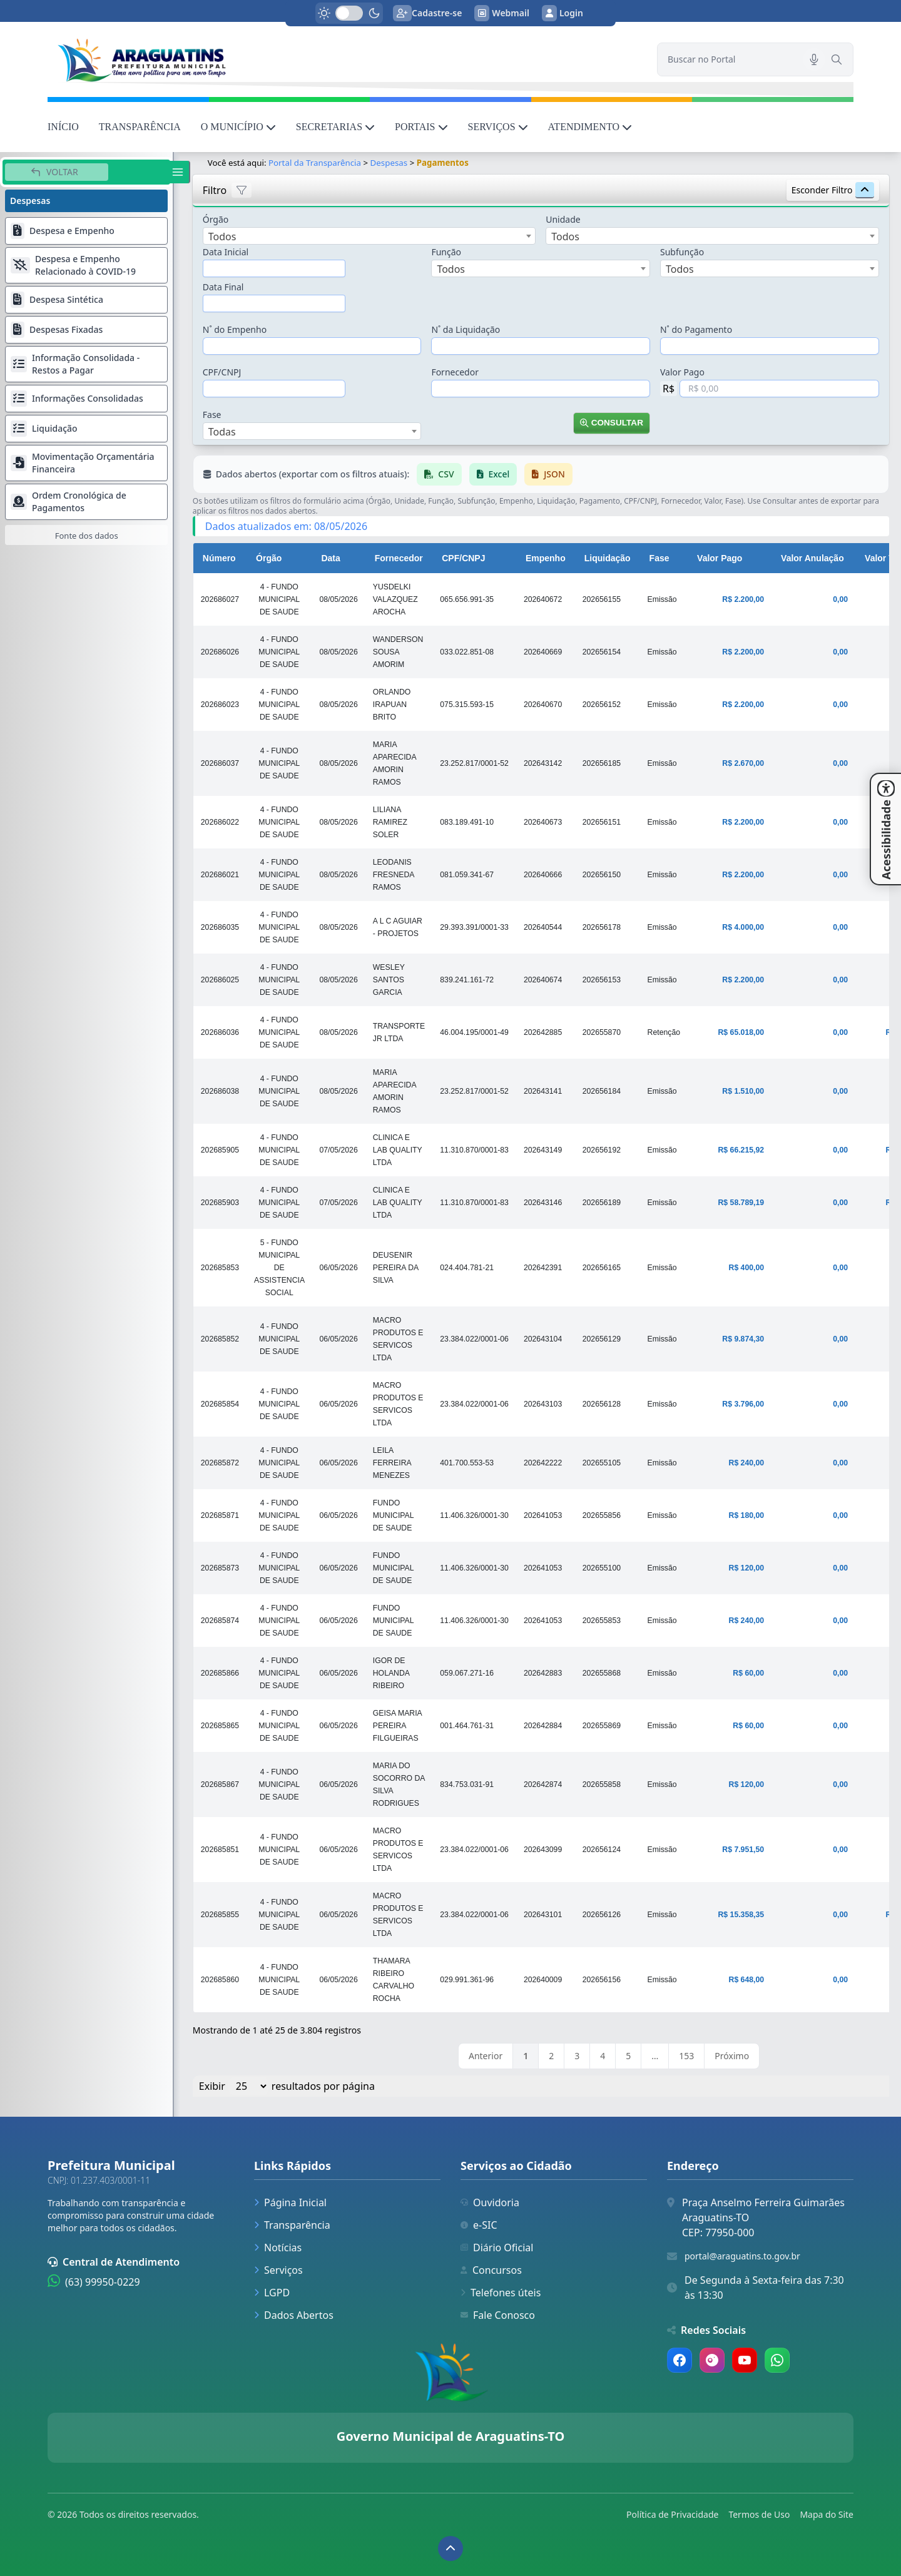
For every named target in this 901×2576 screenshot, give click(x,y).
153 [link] (687, 2056)
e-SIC (479, 2225)
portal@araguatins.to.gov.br (742, 2256)
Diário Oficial (497, 2247)
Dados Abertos (293, 2315)
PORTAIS (421, 126)
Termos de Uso (759, 2514)
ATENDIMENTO (590, 126)
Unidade (563, 219)
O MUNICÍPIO (238, 126)
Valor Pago (682, 372)
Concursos (491, 2270)
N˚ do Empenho (235, 329)
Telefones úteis (501, 2292)
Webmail (501, 13)
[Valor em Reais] (779, 388)
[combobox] (369, 236)
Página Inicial (290, 2202)
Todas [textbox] (222, 432)
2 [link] (551, 2056)
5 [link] (628, 2056)
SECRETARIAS (335, 126)
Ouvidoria (490, 2202)
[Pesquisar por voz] (814, 59)
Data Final (223, 287)
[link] (345, 59)
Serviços (278, 2270)
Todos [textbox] (222, 236)
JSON (549, 474)
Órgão (216, 219)
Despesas (389, 162)
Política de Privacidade (672, 2514)
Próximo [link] (732, 2056)
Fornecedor (455, 372)
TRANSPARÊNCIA (140, 126)
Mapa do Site (826, 2514)
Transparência (292, 2225)
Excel (493, 474)
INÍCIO (63, 126)
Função (447, 252)
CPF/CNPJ (222, 372)
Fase (212, 414)
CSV (439, 474)
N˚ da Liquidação (466, 329)
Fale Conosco (498, 2315)
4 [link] (603, 2056)
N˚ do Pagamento (696, 329)
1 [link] (526, 2056)
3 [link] (577, 2056)
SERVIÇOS (498, 126)
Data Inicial (225, 252)
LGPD (272, 2292)
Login (562, 13)
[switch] (349, 13)
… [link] (655, 2056)
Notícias (278, 2247)
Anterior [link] (486, 2056)
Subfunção (682, 252)
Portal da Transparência (315, 162)
